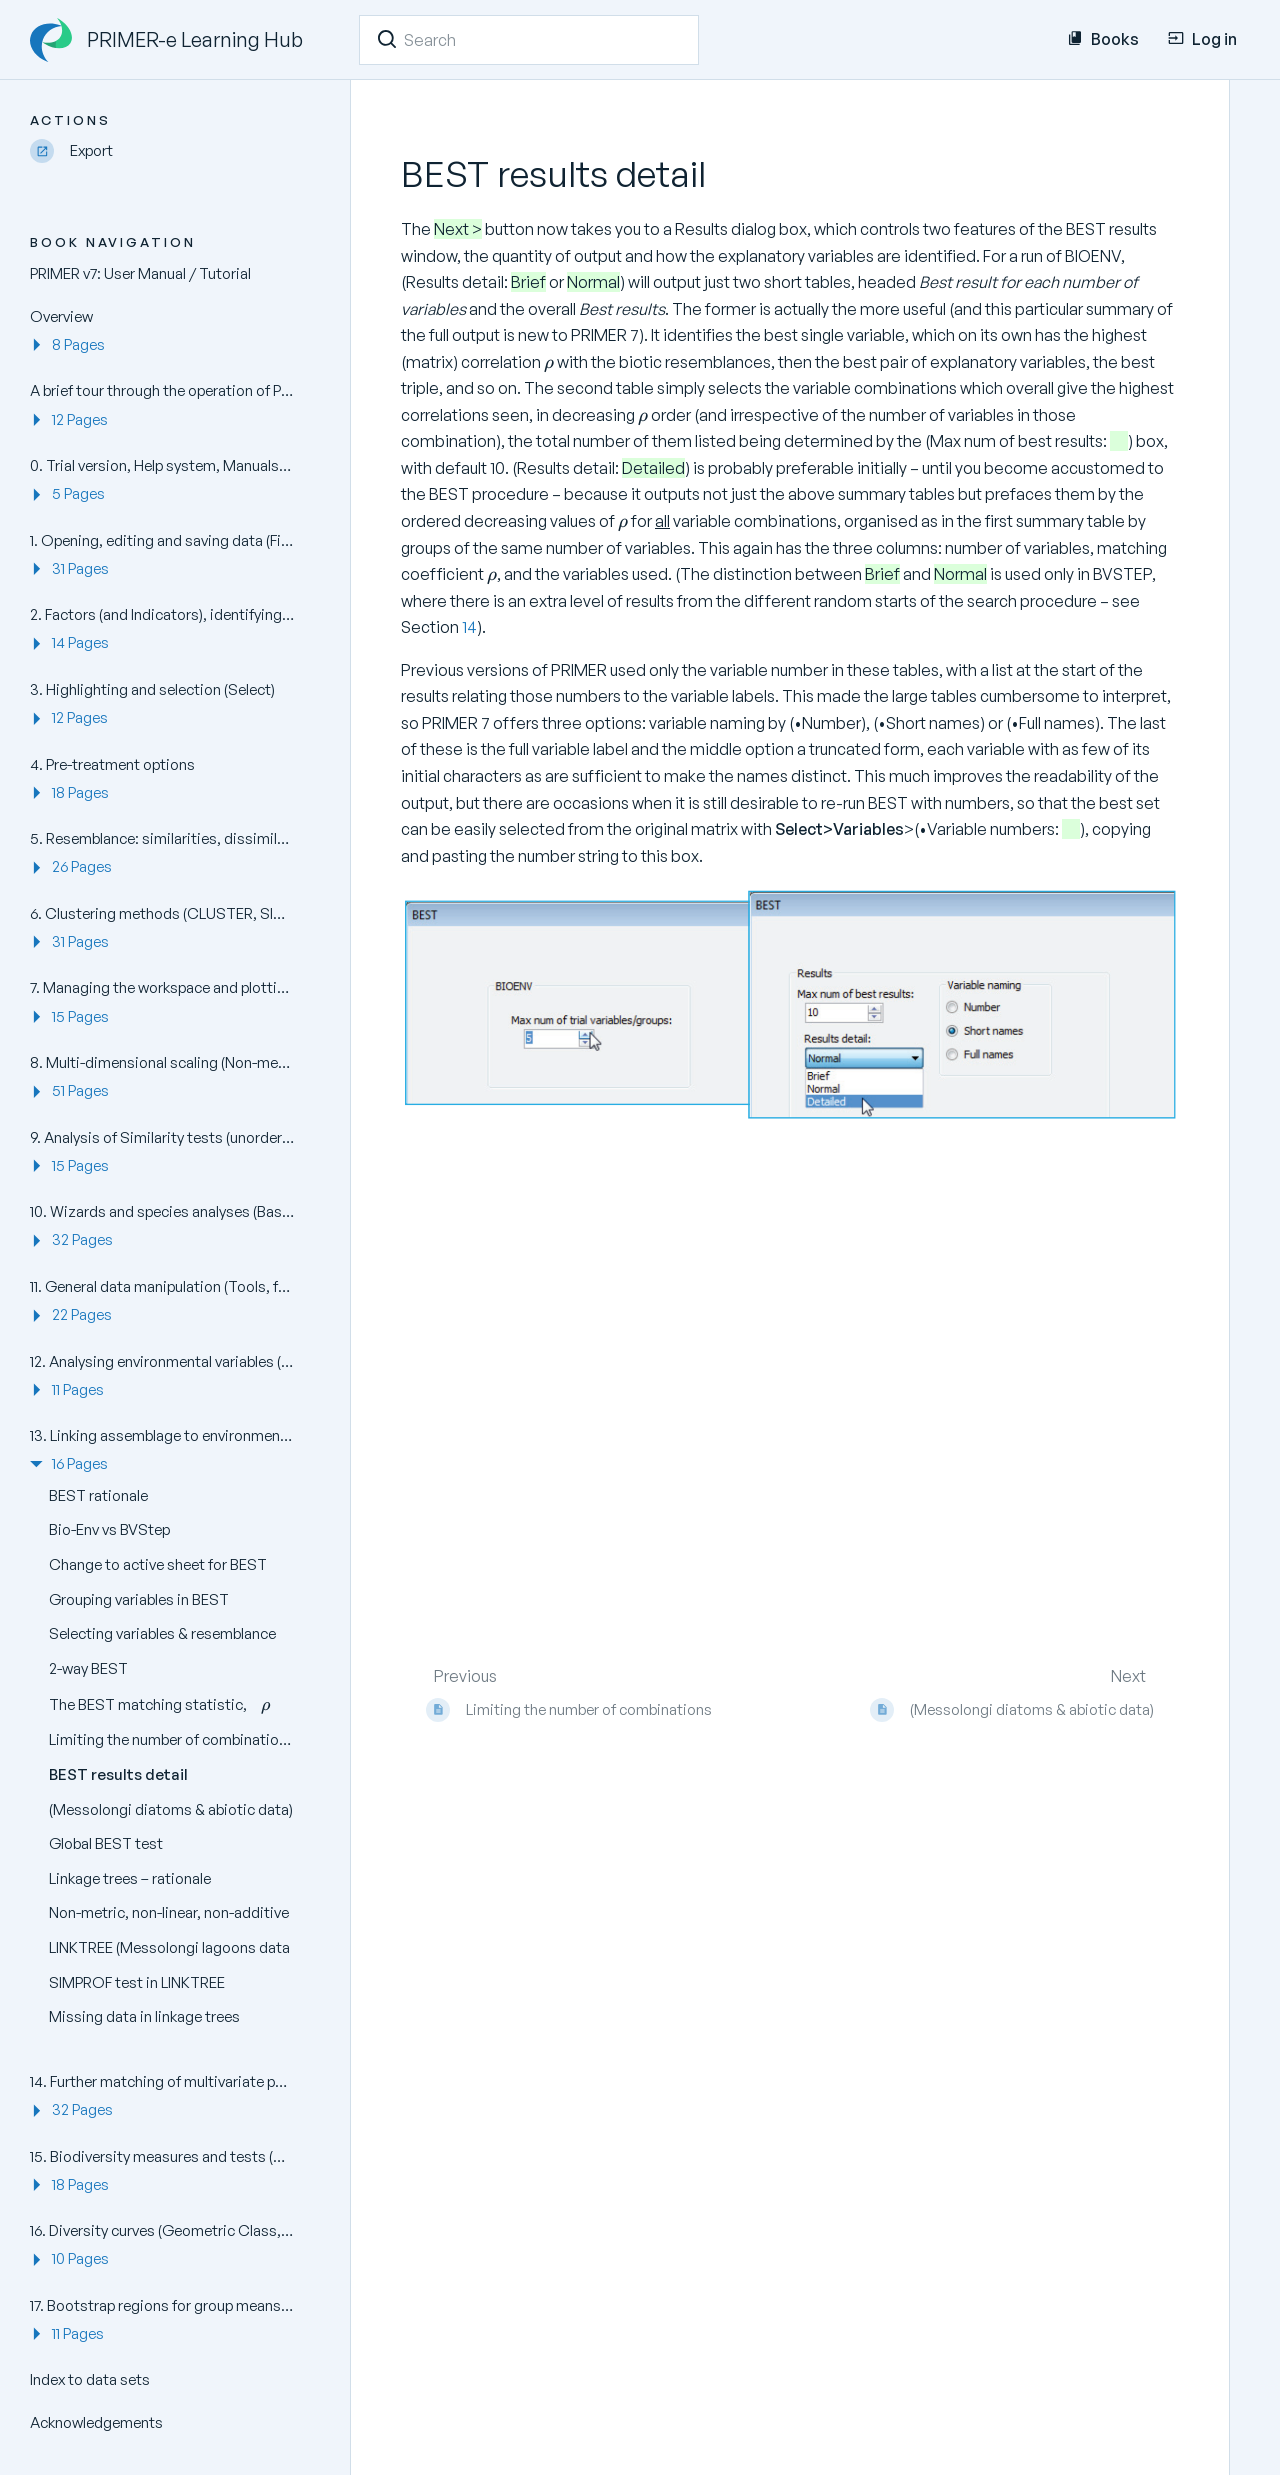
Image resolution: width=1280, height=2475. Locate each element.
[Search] (387, 39)
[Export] (170, 151)
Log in (1202, 39)
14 (469, 627)
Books (1103, 39)
